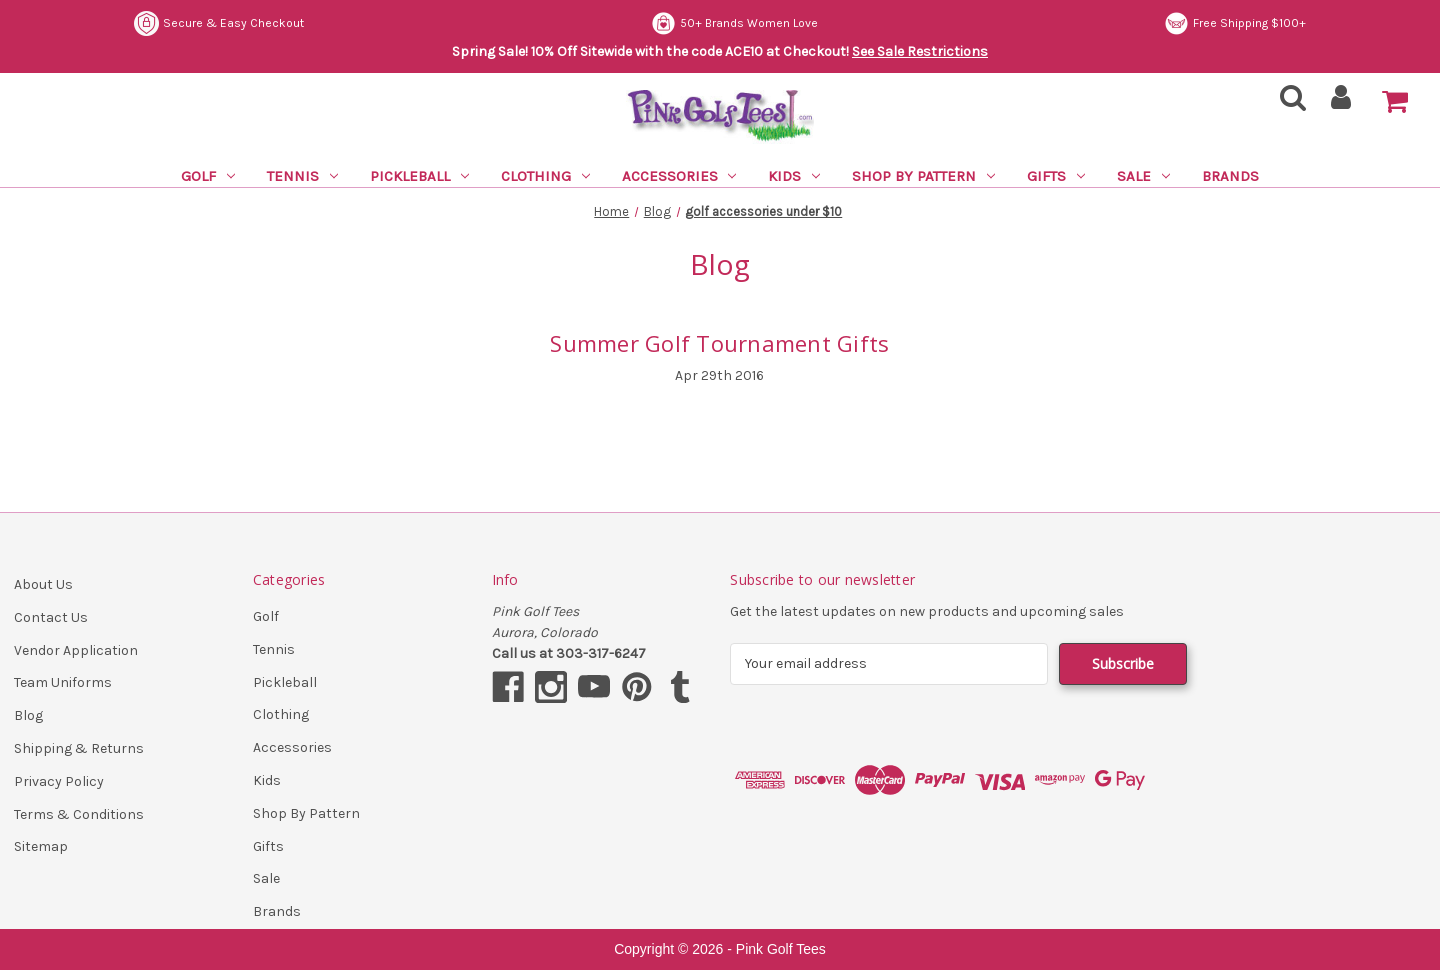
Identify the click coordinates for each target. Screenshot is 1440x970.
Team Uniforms (63, 682)
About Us (43, 584)
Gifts (1056, 176)
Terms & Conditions (79, 814)
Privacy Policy (59, 781)
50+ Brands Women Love (734, 23)
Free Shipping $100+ (1235, 23)
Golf (208, 176)
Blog (28, 715)
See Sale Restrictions (920, 51)
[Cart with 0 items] (1395, 102)
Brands (1230, 176)
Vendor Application (76, 650)
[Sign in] (1341, 103)
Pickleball (419, 176)
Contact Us (51, 617)
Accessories (679, 176)
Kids (794, 176)
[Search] (1287, 103)
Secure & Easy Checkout (219, 23)
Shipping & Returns (79, 748)
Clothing (545, 176)
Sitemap (41, 846)
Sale (1143, 176)
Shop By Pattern (923, 176)
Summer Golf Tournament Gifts (719, 343)
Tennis (302, 176)
